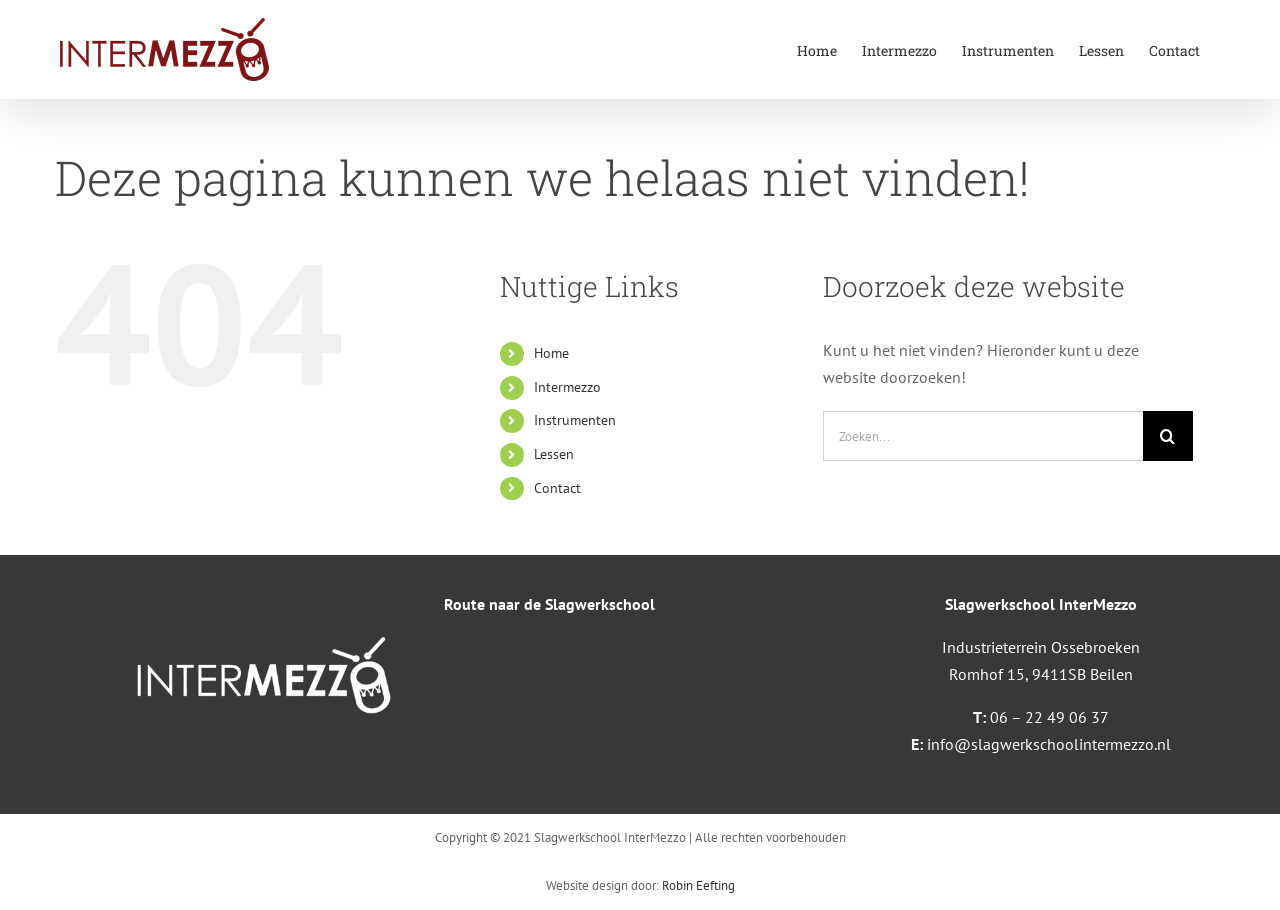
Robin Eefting (698, 885)
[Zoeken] (1168, 436)
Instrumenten (575, 420)
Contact (557, 488)
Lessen (554, 454)
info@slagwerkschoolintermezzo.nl (1049, 744)
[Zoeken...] (983, 436)
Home (551, 353)
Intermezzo (567, 387)
